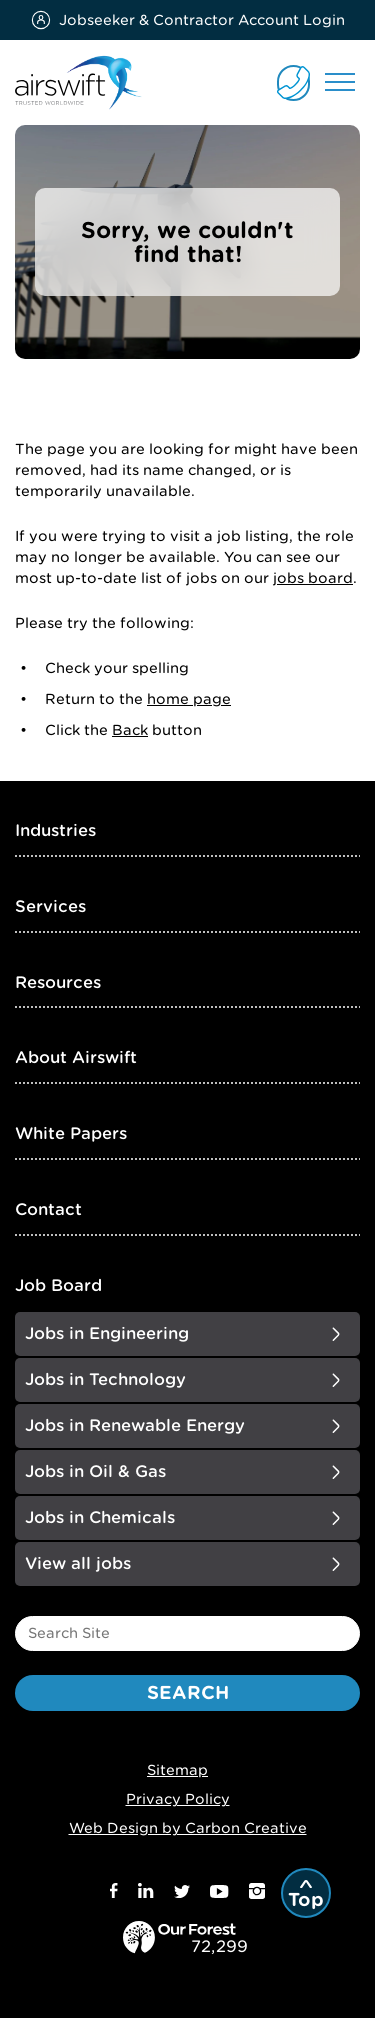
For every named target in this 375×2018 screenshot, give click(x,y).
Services (50, 906)
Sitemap (177, 1770)
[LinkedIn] (146, 1893)
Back (130, 730)
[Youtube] (219, 1893)
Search (188, 1692)
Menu (340, 82)
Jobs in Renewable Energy (135, 1425)
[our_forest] (197, 1944)
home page (189, 699)
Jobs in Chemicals (100, 1517)
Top (306, 1899)
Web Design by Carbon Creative (188, 1828)
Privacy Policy (178, 1799)
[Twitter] (182, 1893)
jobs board (313, 578)
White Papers (71, 1133)
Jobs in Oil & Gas (95, 1471)
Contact (48, 1209)
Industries (55, 830)
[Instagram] (257, 1894)
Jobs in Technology (105, 1379)
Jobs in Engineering (107, 1333)
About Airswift (76, 1057)
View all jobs (78, 1563)
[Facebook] (114, 1893)
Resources (58, 982)
